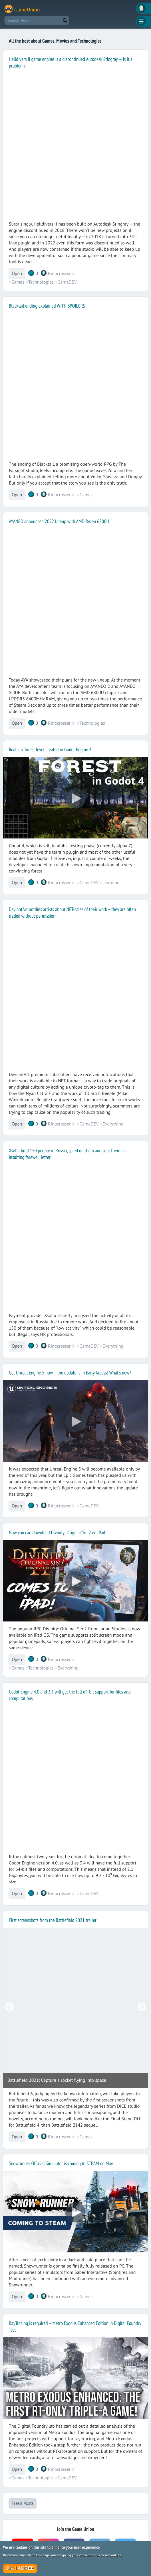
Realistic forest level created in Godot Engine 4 (50, 749)
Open (17, 273)
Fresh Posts (22, 2503)
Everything (112, 1124)
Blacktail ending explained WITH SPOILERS (47, 305)
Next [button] (142, 2007)
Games (18, 282)
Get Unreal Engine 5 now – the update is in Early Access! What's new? (70, 1372)
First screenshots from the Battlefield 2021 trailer (52, 1920)
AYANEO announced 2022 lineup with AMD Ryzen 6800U (59, 521)
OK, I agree (20, 2568)
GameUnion (27, 9)
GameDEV (67, 282)
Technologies (41, 282)
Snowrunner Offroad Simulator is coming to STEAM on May (61, 2163)
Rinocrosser (59, 273)
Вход (143, 8)
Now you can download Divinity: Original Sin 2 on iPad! (57, 1532)
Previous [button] (9, 2007)
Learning (110, 883)
